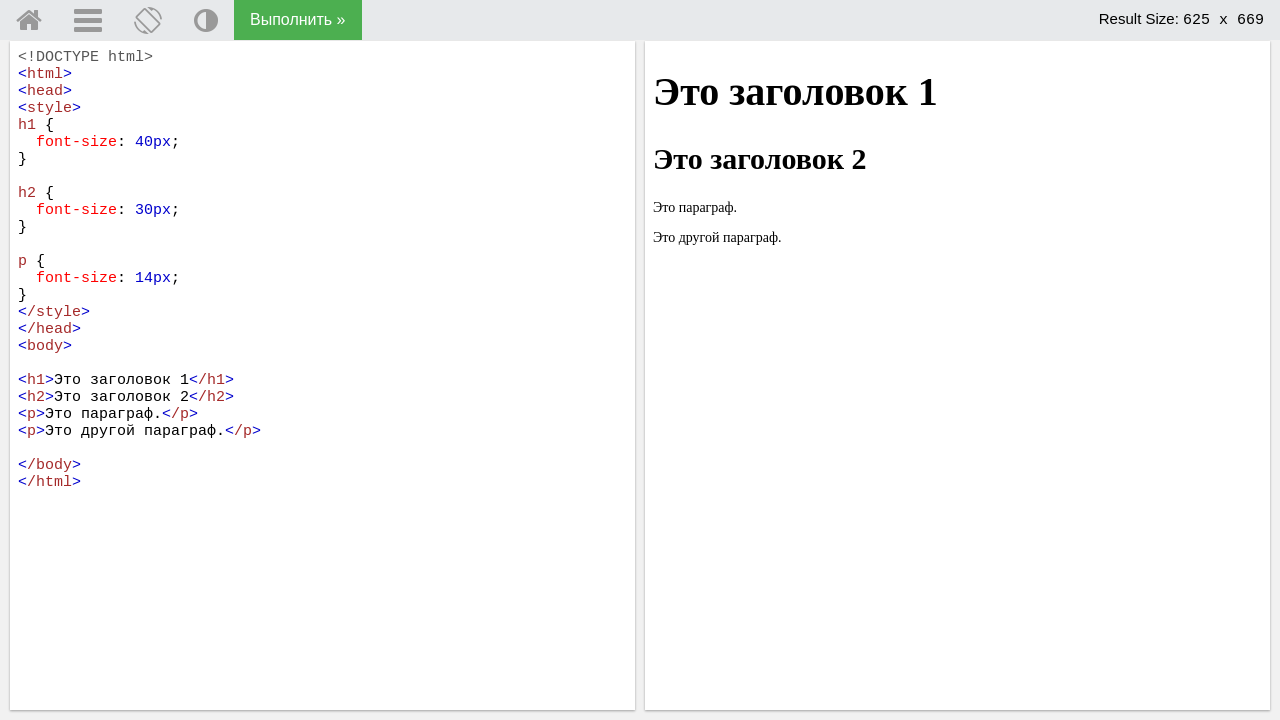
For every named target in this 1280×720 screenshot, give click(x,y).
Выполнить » (298, 19)
